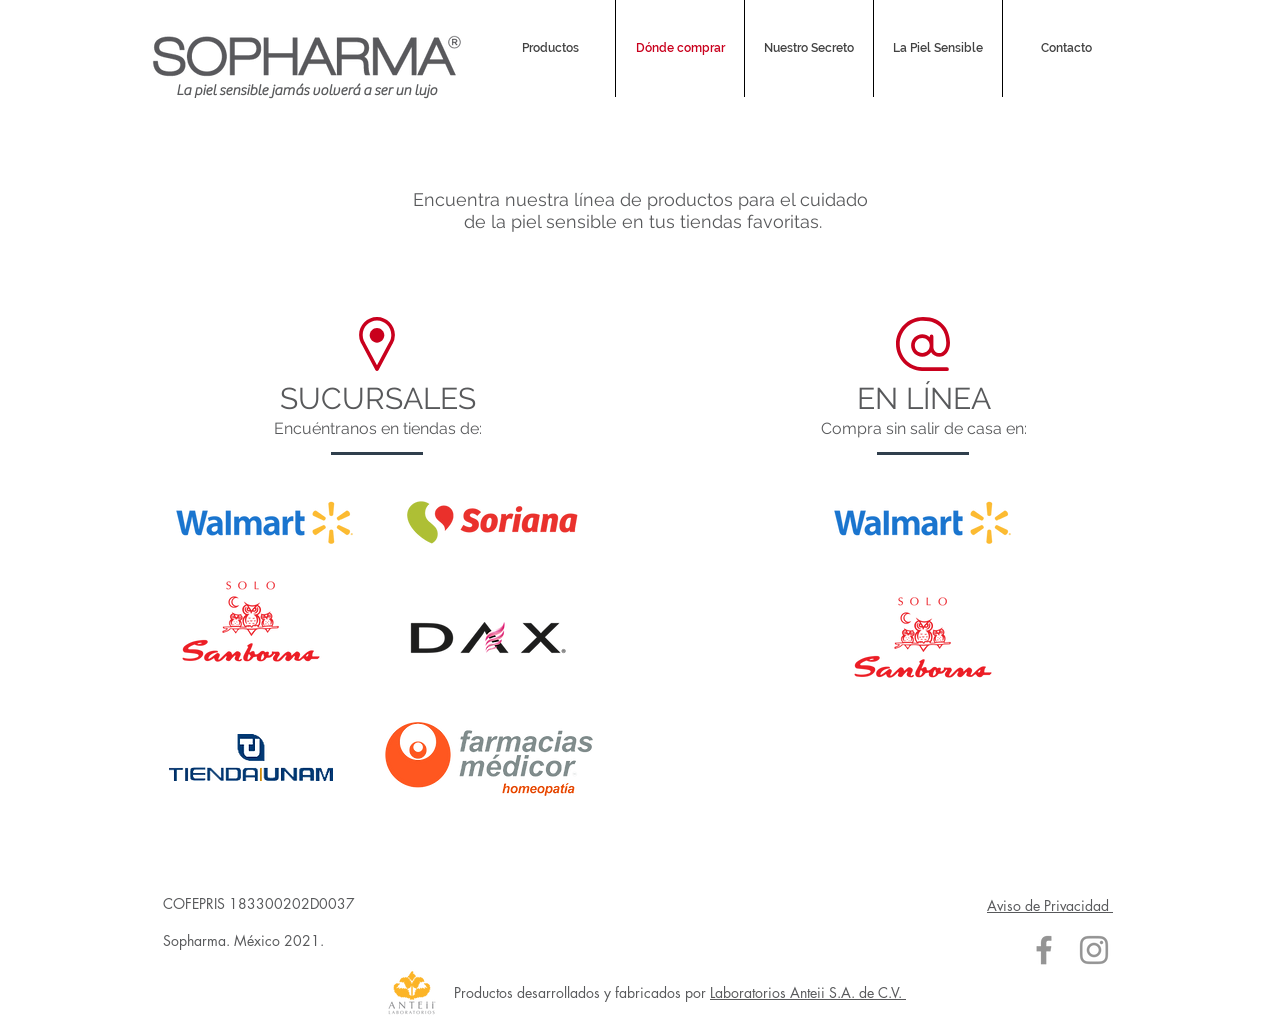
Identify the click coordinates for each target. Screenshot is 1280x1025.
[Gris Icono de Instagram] (1094, 950)
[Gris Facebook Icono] (1044, 950)
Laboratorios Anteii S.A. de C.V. (808, 992)
